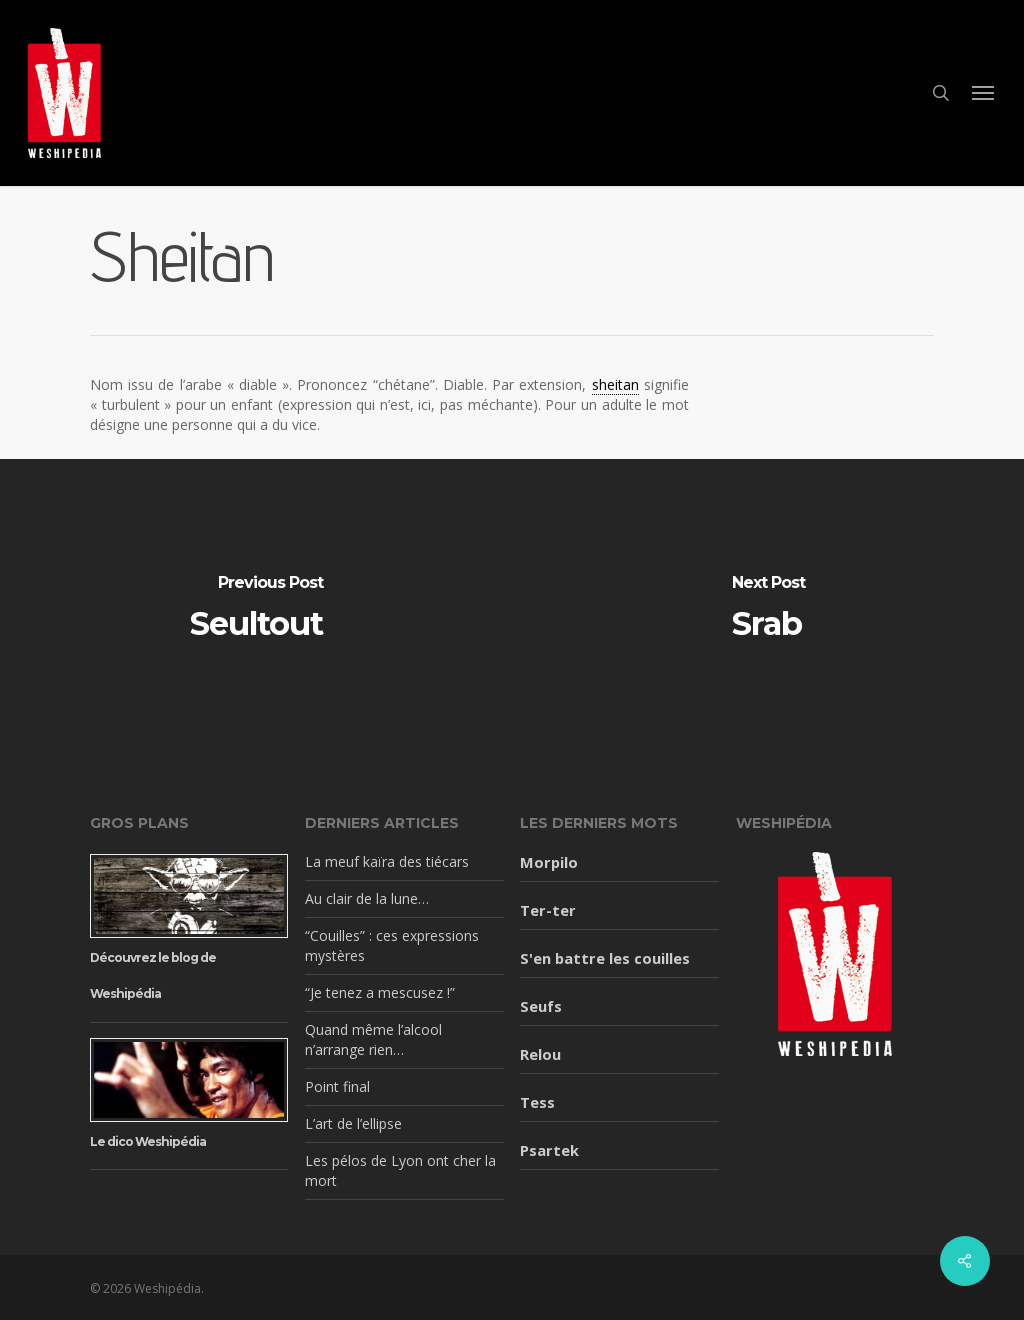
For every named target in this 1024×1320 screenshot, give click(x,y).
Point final (337, 1086)
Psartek (549, 1150)
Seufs (541, 1006)
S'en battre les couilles (605, 958)
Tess (537, 1102)
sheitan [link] (615, 384)
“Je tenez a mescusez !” (380, 992)
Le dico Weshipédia (148, 1141)
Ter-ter (548, 910)
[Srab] (768, 609)
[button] (984, 93)
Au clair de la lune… (367, 898)
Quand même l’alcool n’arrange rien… (373, 1039)
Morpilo (549, 862)
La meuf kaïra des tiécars (387, 861)
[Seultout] (256, 609)
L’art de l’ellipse (353, 1123)
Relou (540, 1054)
